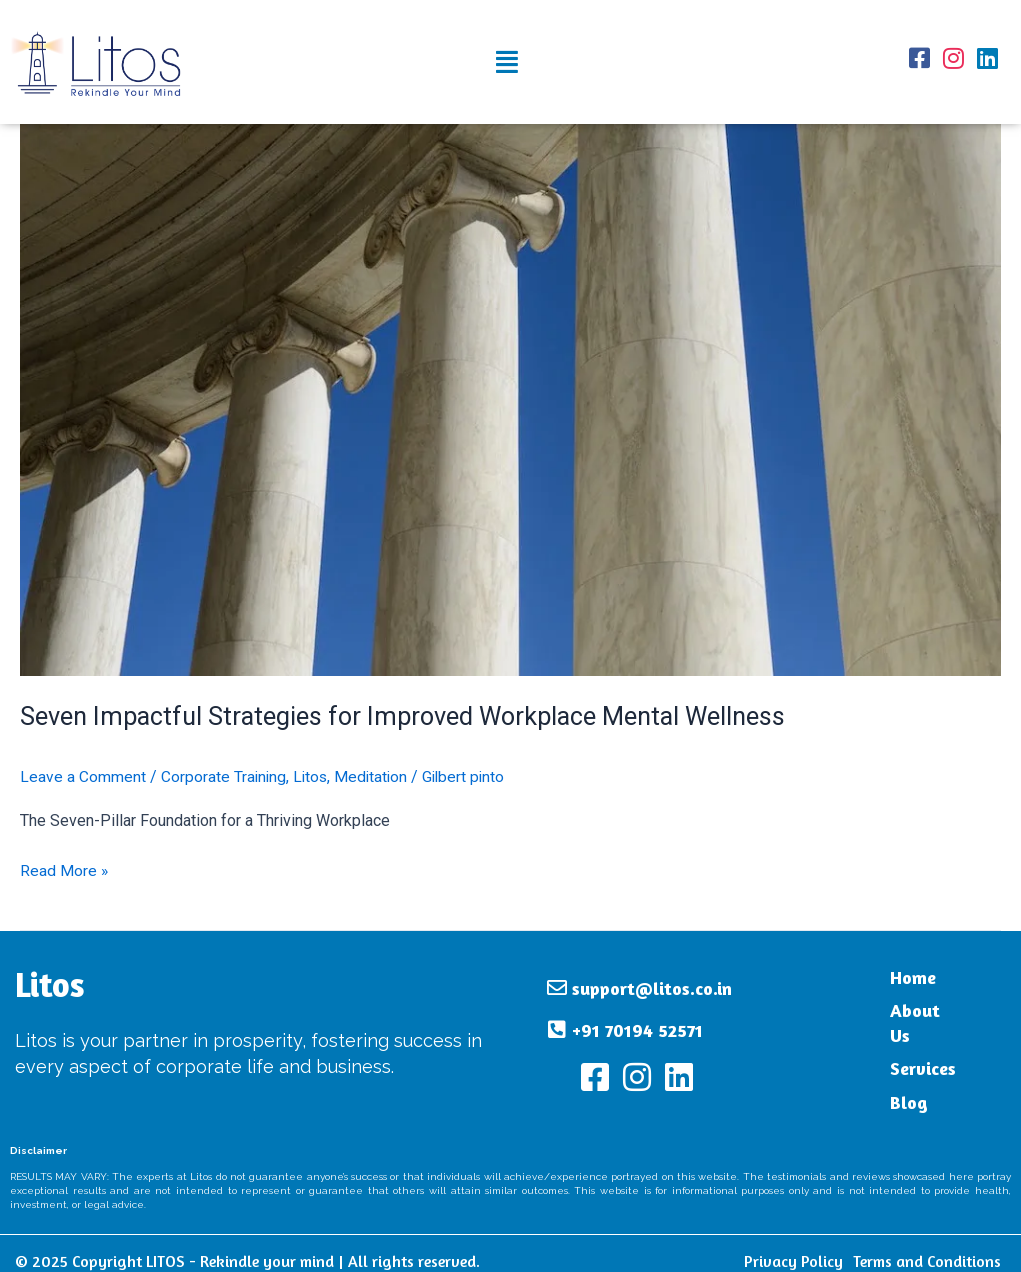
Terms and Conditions (927, 1246)
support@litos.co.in (652, 980)
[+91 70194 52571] (557, 1022)
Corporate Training (224, 776)
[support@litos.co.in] (557, 980)
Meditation (375, 776)
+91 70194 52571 (637, 1022)
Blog (871, 1081)
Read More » (64, 869)
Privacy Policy (793, 1246)
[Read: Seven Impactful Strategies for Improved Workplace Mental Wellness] (510, 398)
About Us (889, 1015)
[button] (507, 62)
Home (875, 982)
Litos (313, 776)
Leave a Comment (83, 776)
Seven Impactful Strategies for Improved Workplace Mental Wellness (411, 716)
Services (885, 1048)
